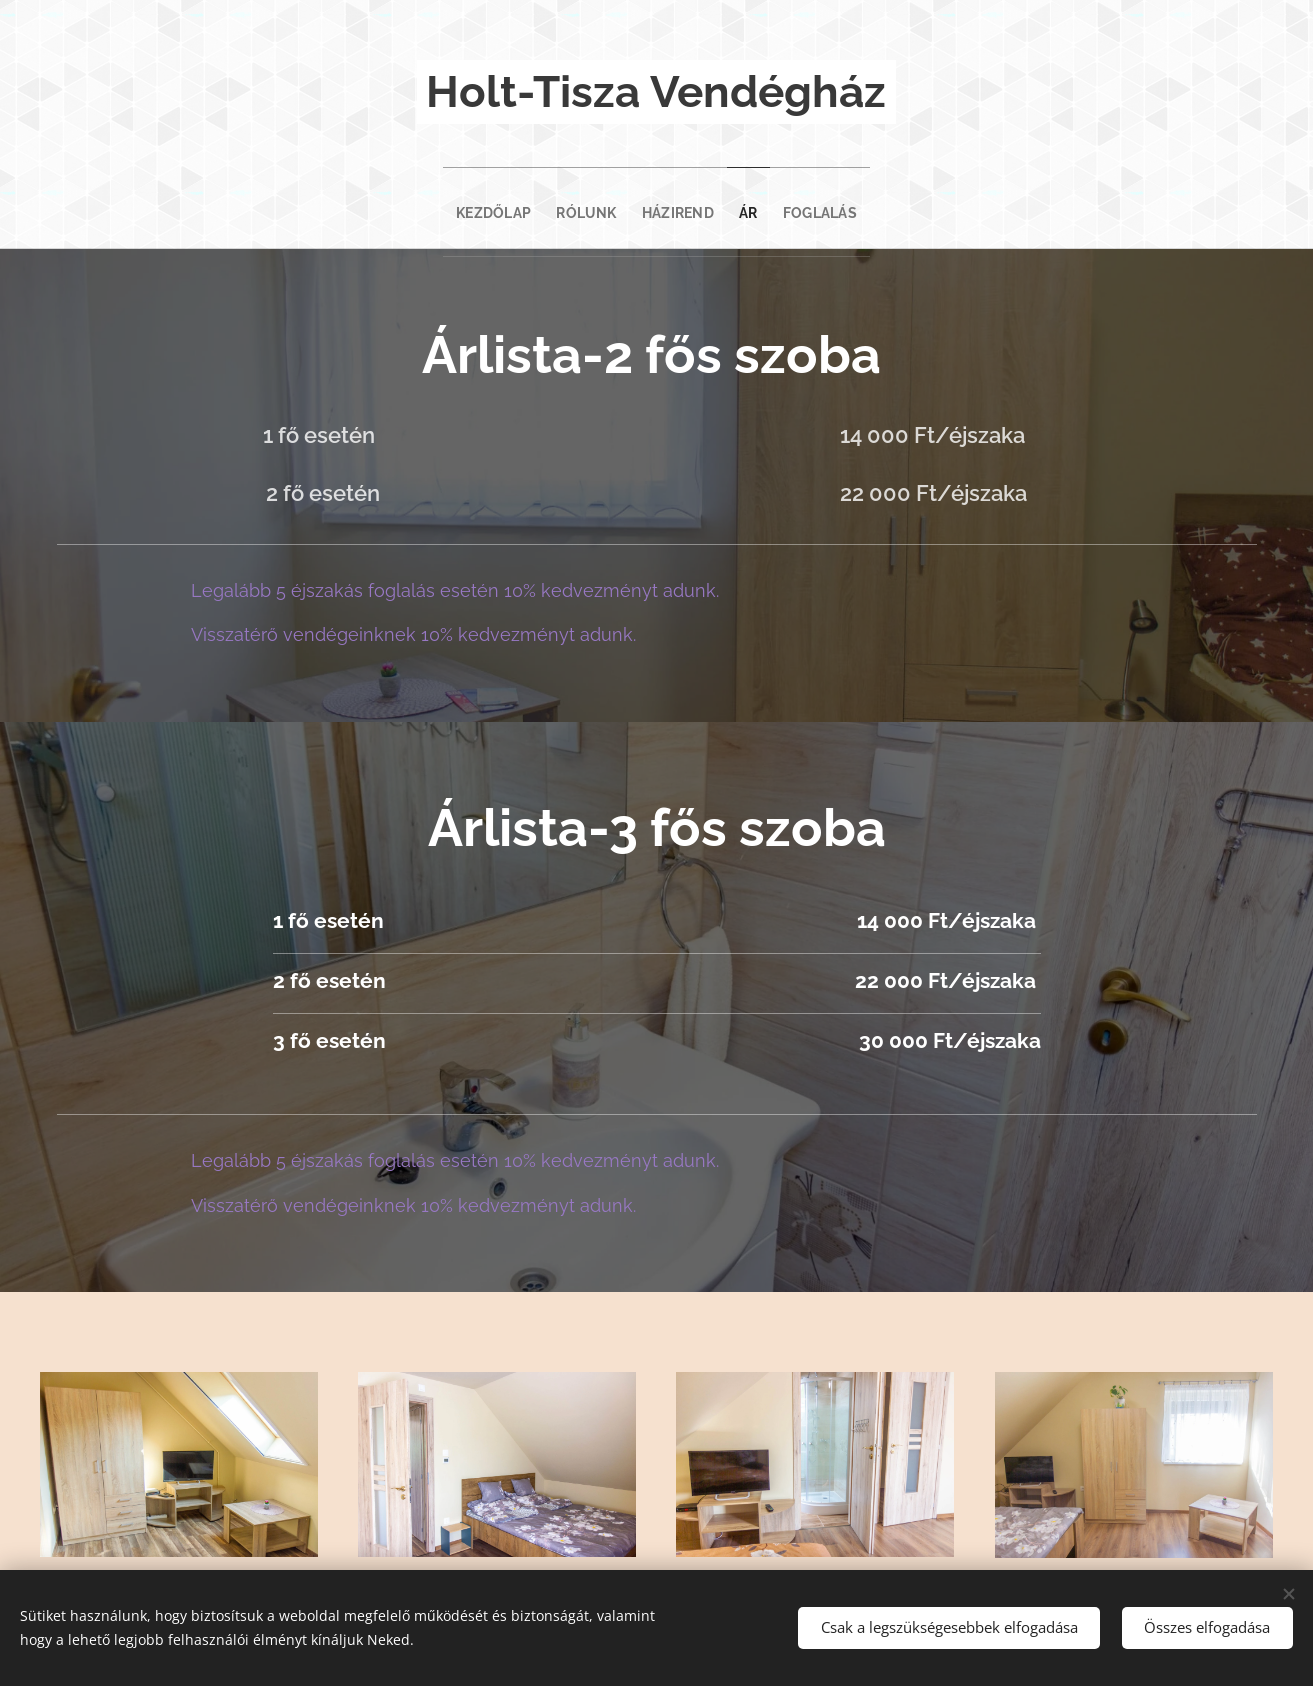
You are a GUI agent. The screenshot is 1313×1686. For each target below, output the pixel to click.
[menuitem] (466, 208)
